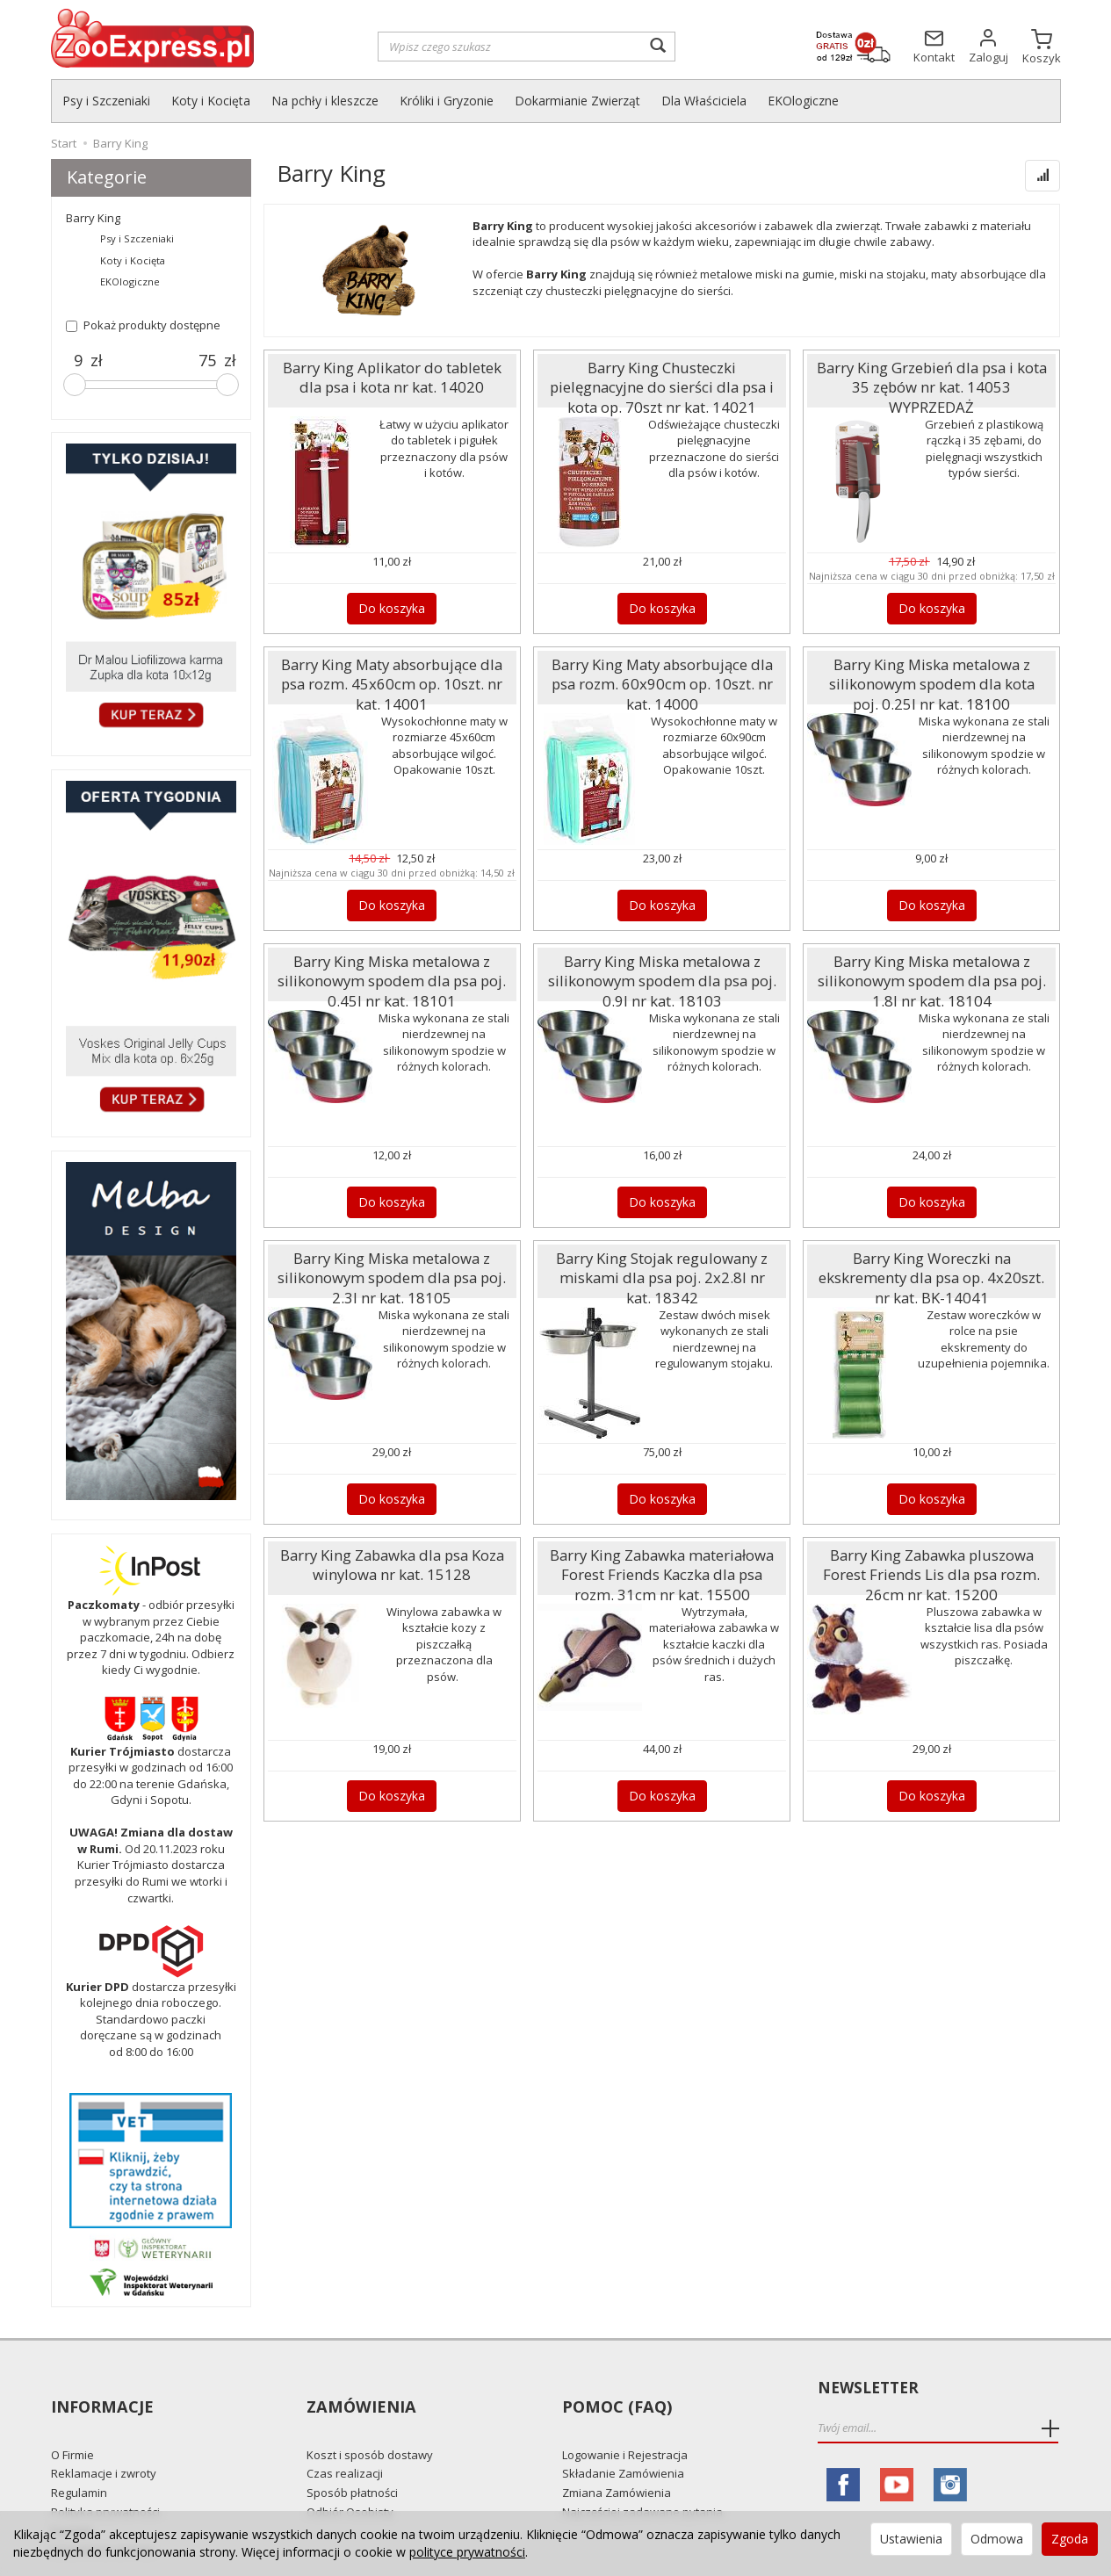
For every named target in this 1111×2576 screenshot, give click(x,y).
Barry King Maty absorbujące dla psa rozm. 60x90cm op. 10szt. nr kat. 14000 (662, 668)
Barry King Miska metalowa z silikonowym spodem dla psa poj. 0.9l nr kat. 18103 (661, 972)
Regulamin (79, 2461)
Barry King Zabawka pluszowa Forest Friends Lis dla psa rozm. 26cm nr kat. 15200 (931, 1566)
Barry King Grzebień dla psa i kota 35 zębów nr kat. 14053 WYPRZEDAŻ (931, 371)
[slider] (74, 384)
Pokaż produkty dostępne (143, 325)
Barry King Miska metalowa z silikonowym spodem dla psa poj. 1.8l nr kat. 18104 (931, 972)
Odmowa (996, 2538)
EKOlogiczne (803, 100)
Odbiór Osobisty (350, 2479)
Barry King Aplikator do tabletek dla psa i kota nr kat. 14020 (392, 371)
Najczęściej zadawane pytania (642, 2479)
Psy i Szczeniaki (106, 100)
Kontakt (71, 2499)
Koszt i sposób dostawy (370, 2422)
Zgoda (1069, 2538)
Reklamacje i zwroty (103, 2442)
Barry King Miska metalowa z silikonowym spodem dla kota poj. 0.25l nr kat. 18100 (931, 676)
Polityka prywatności (105, 2479)
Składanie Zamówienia (623, 2442)
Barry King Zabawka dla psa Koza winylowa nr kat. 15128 (392, 1559)
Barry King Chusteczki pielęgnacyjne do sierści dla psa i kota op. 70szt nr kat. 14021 (662, 379)
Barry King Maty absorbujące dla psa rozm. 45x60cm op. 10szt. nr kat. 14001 (392, 668)
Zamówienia (359, 2388)
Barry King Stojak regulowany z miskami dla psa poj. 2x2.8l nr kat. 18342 (662, 1262)
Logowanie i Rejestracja (625, 2422)
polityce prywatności (467, 2552)
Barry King (93, 218)
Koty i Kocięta (210, 100)
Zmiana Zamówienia (616, 2461)
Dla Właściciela (704, 100)
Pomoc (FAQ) (614, 2388)
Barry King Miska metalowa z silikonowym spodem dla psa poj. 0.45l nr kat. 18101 (391, 972)
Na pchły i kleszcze (325, 100)
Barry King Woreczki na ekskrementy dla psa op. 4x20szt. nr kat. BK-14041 (932, 1262)
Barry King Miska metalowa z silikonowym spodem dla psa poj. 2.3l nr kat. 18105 (392, 1269)
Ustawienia (911, 2538)
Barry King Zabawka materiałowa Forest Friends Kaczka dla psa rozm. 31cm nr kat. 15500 (662, 1566)
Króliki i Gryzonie (447, 100)
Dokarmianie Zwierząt (577, 100)
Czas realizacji (345, 2442)
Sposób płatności (352, 2461)
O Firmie (72, 2422)
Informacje (100, 2388)
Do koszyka (392, 606)
